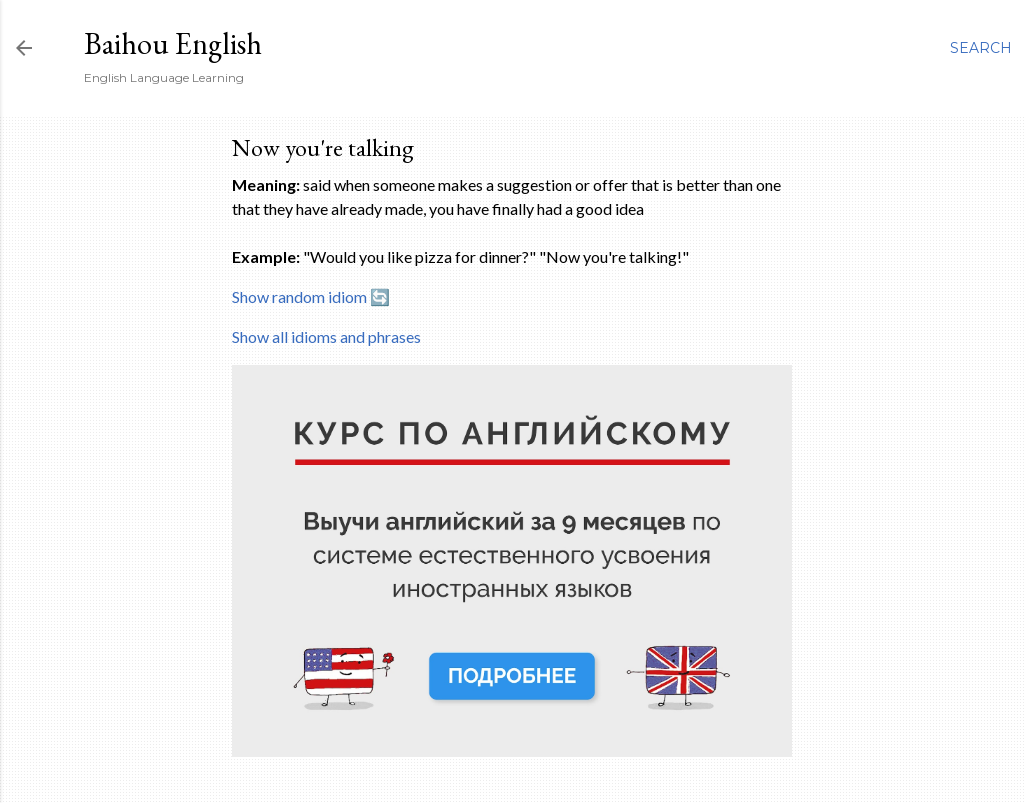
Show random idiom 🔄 (311, 296)
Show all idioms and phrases (326, 336)
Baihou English (173, 43)
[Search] (981, 48)
